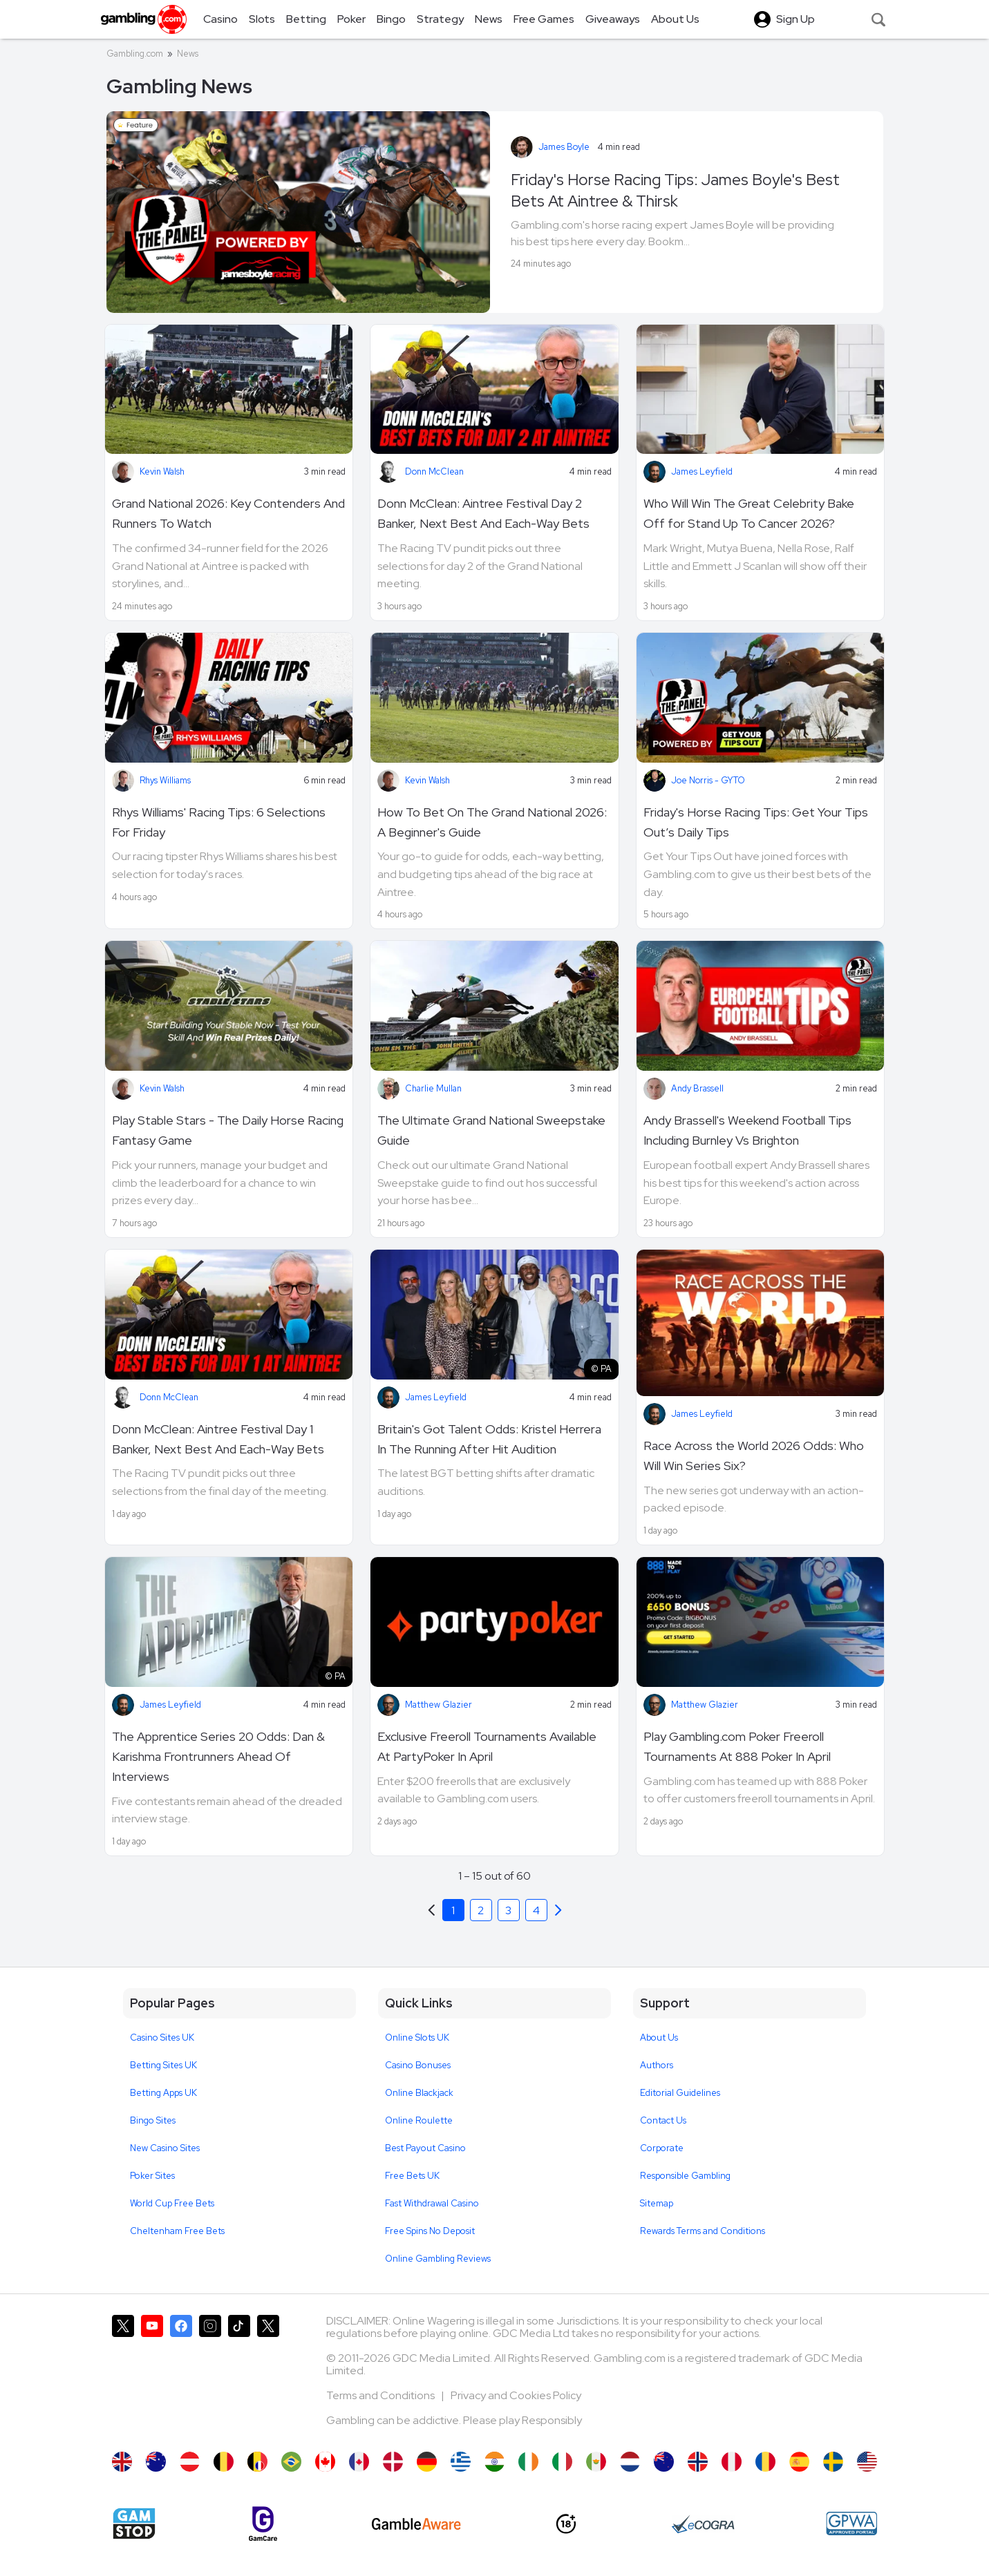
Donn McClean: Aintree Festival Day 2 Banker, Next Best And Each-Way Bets (483, 513)
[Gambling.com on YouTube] (152, 2376)
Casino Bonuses (418, 2065)
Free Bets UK (412, 2176)
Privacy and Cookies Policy (516, 2395)
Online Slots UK (417, 2037)
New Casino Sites (165, 2148)
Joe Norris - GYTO (708, 780)
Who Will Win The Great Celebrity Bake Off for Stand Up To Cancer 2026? (748, 513)
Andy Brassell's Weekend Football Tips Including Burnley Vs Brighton (747, 1130)
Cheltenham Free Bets (177, 2231)
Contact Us (663, 2120)
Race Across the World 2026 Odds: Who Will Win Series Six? (753, 1455)
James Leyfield (702, 471)
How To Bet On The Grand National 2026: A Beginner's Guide (492, 822)
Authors (656, 2065)
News (187, 53)
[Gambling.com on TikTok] (239, 2376)
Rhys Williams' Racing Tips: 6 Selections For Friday (219, 822)
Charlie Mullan (433, 1088)
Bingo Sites (153, 2120)
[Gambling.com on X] (123, 2376)
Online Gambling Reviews (438, 2258)
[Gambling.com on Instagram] (210, 2376)
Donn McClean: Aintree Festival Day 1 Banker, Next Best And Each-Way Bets (218, 1439)
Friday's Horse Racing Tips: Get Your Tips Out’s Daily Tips (755, 822)
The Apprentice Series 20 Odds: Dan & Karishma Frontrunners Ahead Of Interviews (218, 1756)
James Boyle (564, 147)
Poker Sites (152, 2176)
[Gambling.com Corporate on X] (268, 2376)
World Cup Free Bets (172, 2203)
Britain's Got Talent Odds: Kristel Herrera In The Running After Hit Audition (489, 1439)
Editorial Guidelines (680, 2093)
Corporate (662, 2148)
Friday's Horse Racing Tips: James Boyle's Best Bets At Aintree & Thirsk (675, 190)
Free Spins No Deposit (430, 2231)
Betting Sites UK (163, 2065)
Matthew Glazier (438, 1704)
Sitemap (656, 2203)
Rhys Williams (165, 780)
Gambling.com (134, 53)
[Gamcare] (263, 2523)
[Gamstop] (134, 2523)
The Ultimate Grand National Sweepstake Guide (491, 1130)
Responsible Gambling (685, 2176)
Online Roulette (419, 2120)
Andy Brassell (697, 1088)
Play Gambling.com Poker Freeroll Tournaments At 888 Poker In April (737, 1746)
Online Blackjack (419, 2093)
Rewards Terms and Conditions (702, 2231)
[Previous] (558, 1910)
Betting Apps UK (163, 2093)
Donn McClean (434, 471)
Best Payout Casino (425, 2148)
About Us (659, 2037)
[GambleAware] (416, 2524)
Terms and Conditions (381, 2395)
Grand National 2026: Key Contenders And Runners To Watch (228, 513)
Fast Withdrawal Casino (432, 2203)
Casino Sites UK (162, 2037)
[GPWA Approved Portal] (851, 2523)
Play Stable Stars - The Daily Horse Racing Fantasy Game (227, 1130)
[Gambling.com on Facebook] (181, 2376)
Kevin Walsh (162, 471)
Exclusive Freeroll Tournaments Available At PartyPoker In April (486, 1746)
